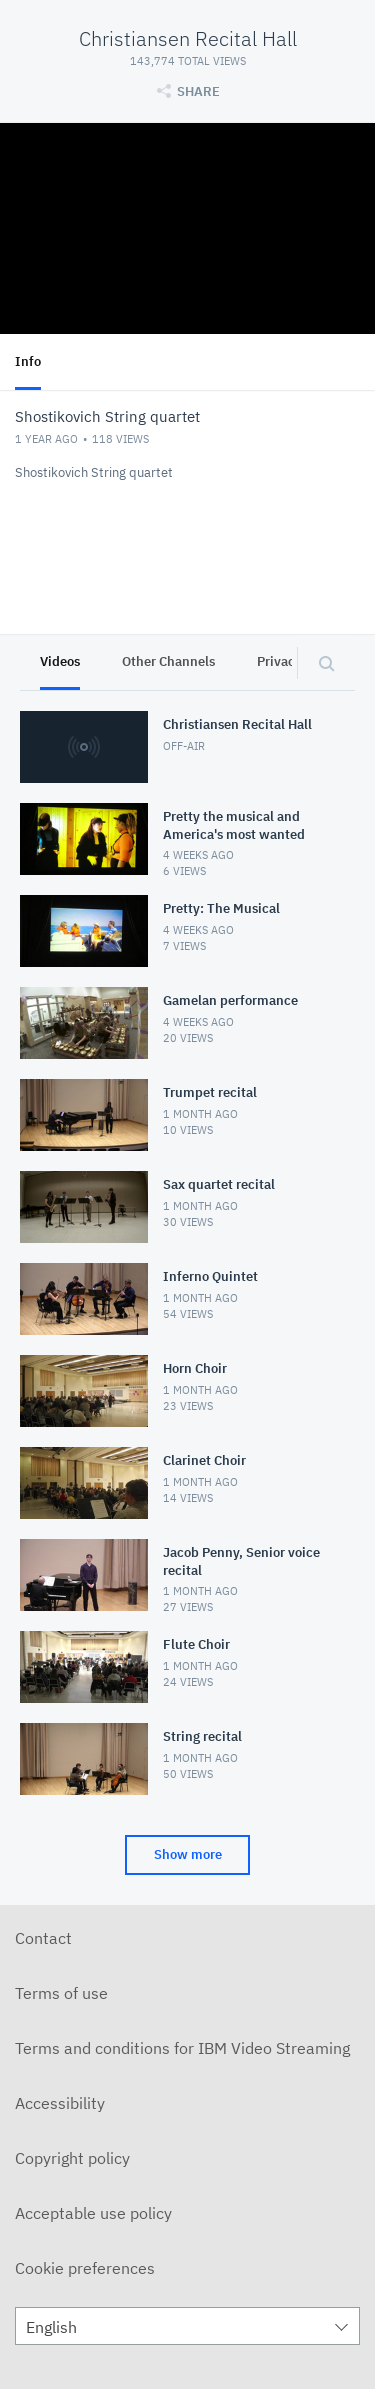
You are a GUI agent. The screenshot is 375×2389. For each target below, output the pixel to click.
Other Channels (168, 661)
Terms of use (61, 1993)
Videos (60, 661)
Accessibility (60, 2103)
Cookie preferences (85, 2268)
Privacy (279, 661)
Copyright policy (72, 2158)
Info (28, 361)
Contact (43, 1938)
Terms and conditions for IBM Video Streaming (182, 2048)
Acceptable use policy (93, 2213)
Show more (188, 1854)
